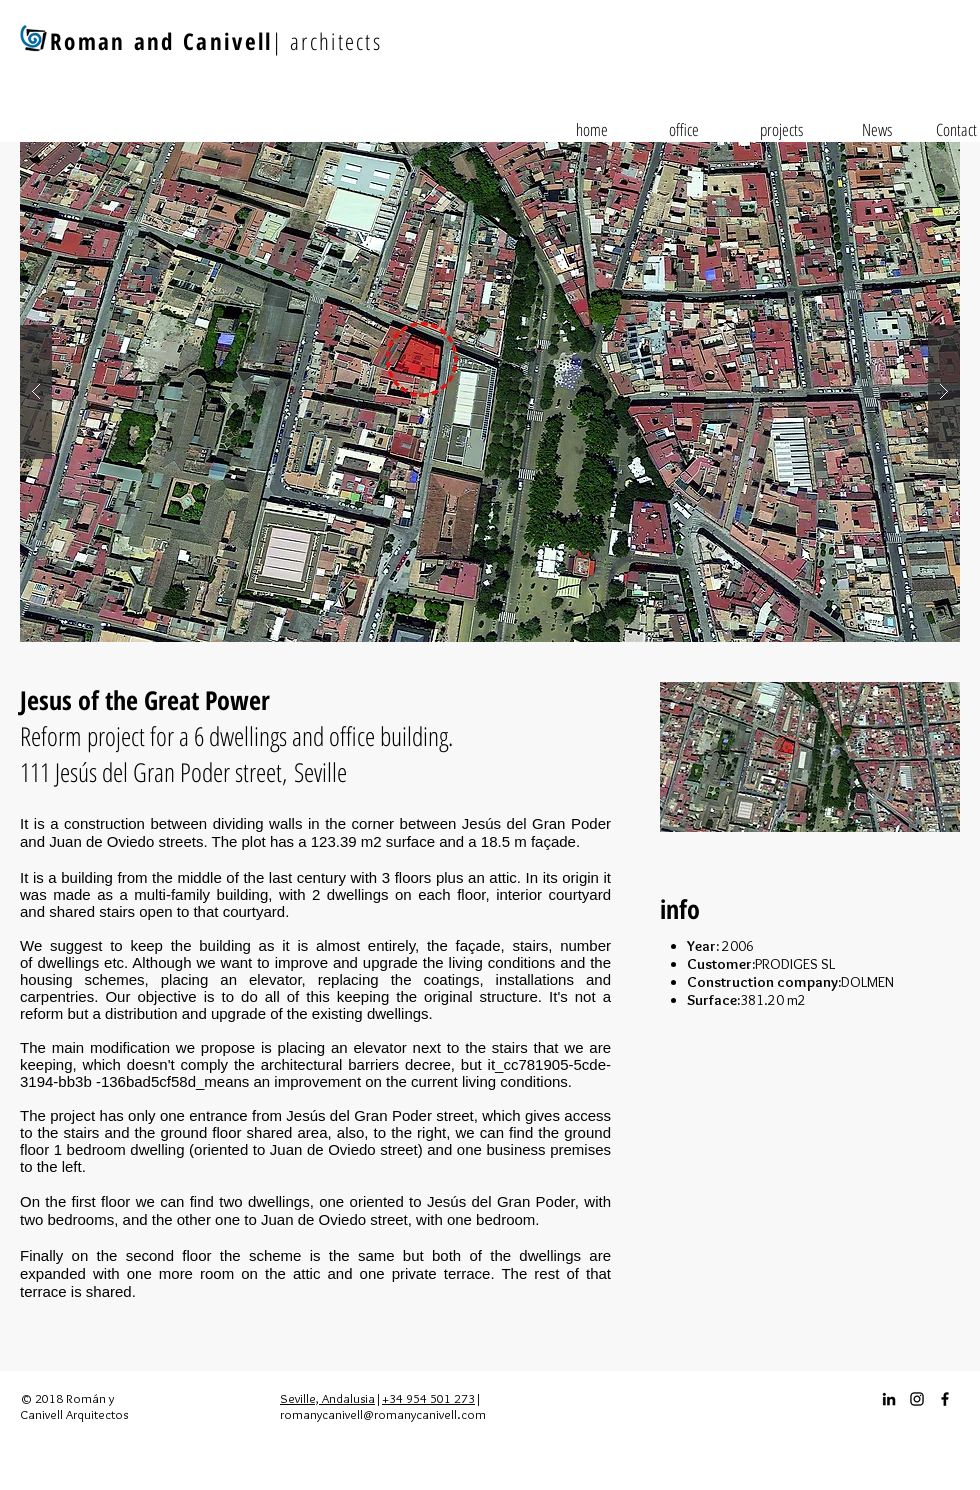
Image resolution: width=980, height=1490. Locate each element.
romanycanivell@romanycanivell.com (383, 1414)
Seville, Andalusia (327, 1398)
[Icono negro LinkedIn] (889, 1399)
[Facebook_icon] (945, 1399)
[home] (592, 130)
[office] (684, 130)
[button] (490, 392)
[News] (877, 130)
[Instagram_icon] (917, 1399)
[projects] (781, 130)
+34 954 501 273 (428, 1398)
